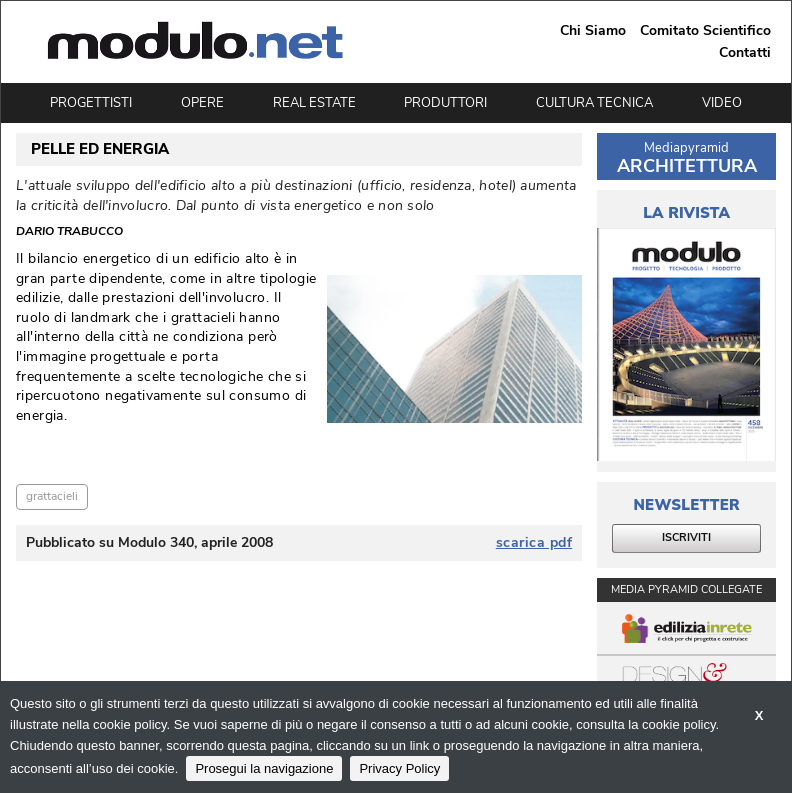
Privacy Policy (399, 768)
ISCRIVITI (686, 537)
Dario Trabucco (69, 232)
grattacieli (52, 496)
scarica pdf (534, 543)
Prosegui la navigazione (264, 768)
